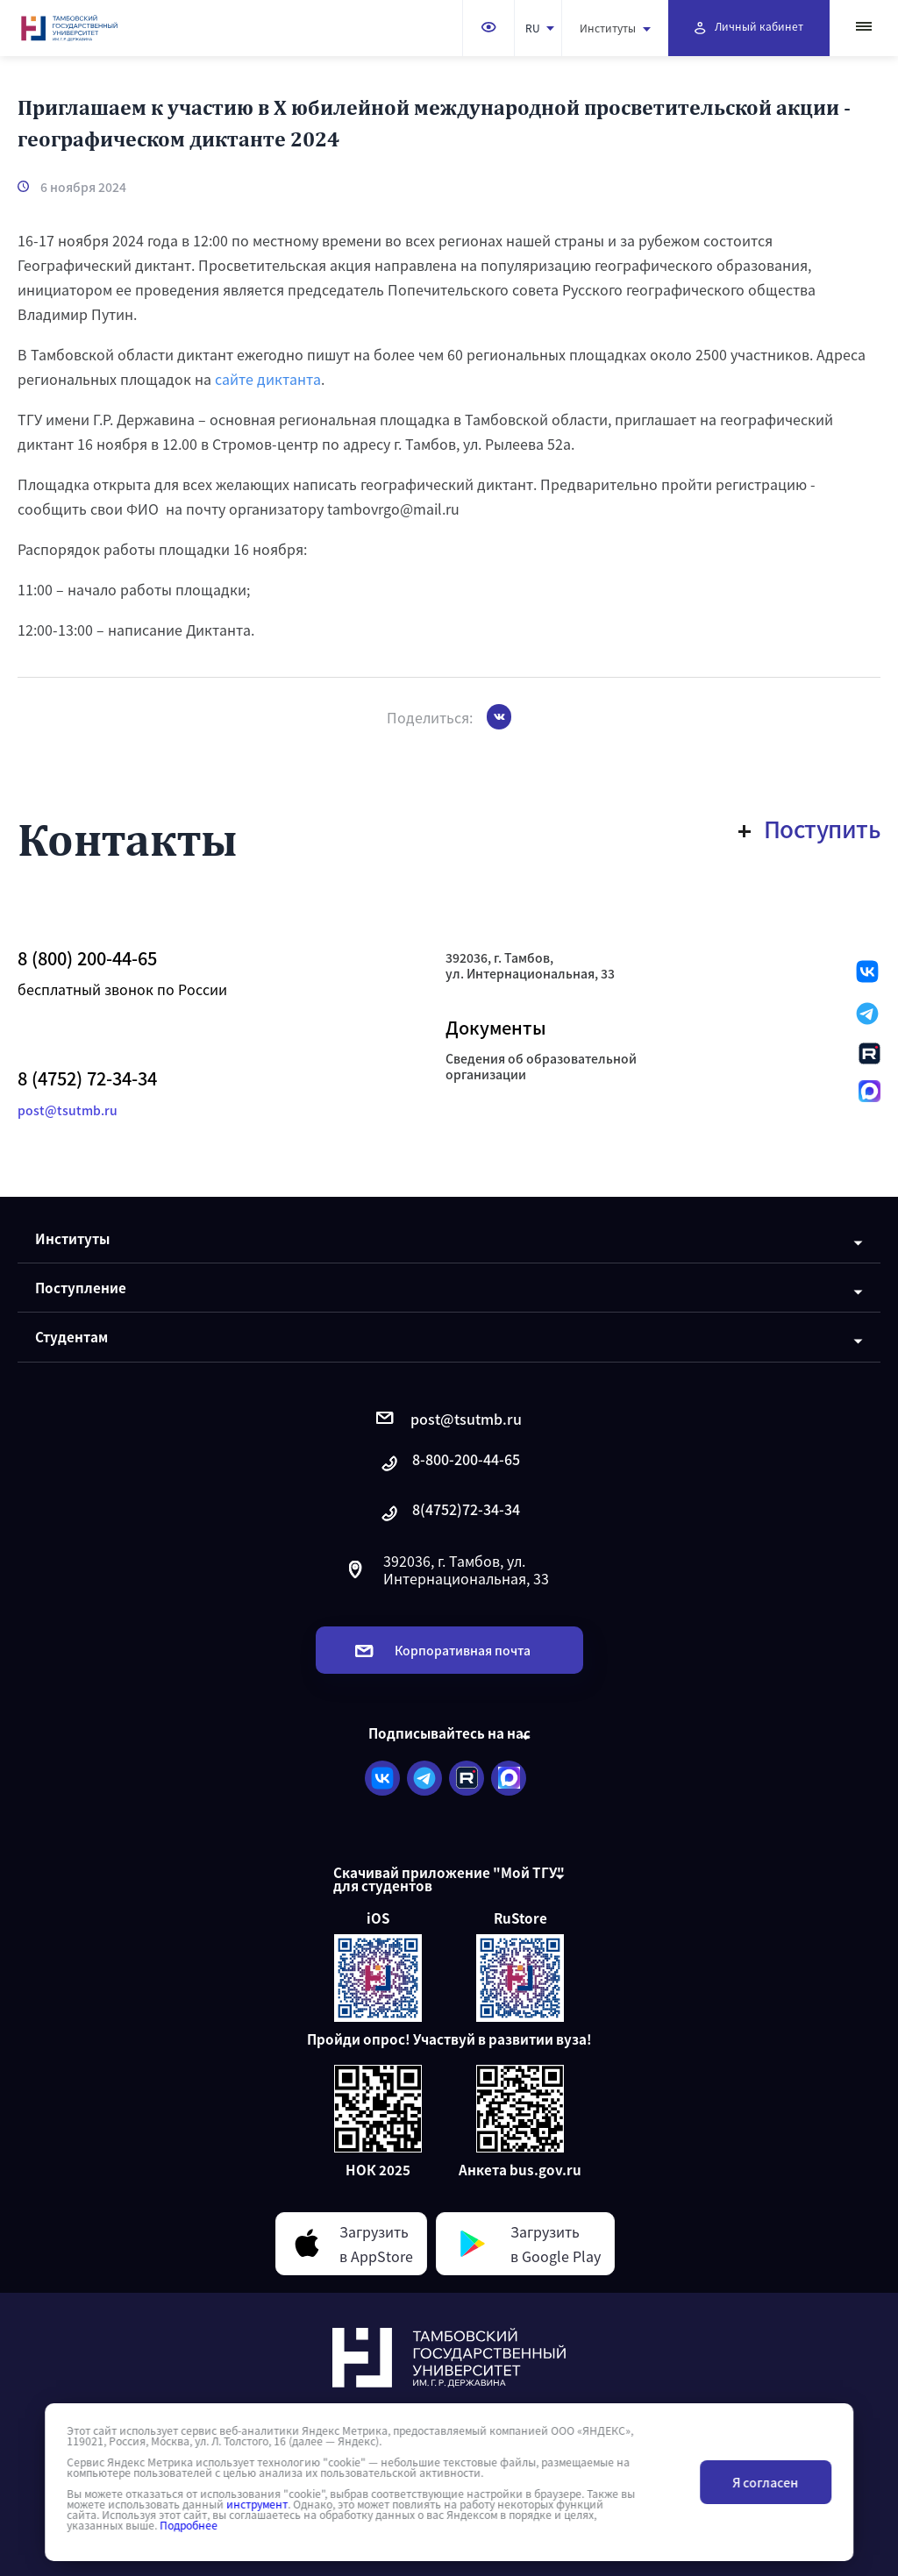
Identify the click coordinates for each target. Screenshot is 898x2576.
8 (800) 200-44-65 (87, 958)
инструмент (257, 2504)
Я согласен (765, 2482)
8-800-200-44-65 (449, 1464)
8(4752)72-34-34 (449, 1514)
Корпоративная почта (443, 1650)
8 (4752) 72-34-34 (87, 1078)
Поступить (809, 828)
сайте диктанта (268, 378)
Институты (615, 27)
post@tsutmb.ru (68, 1110)
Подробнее (188, 2525)
